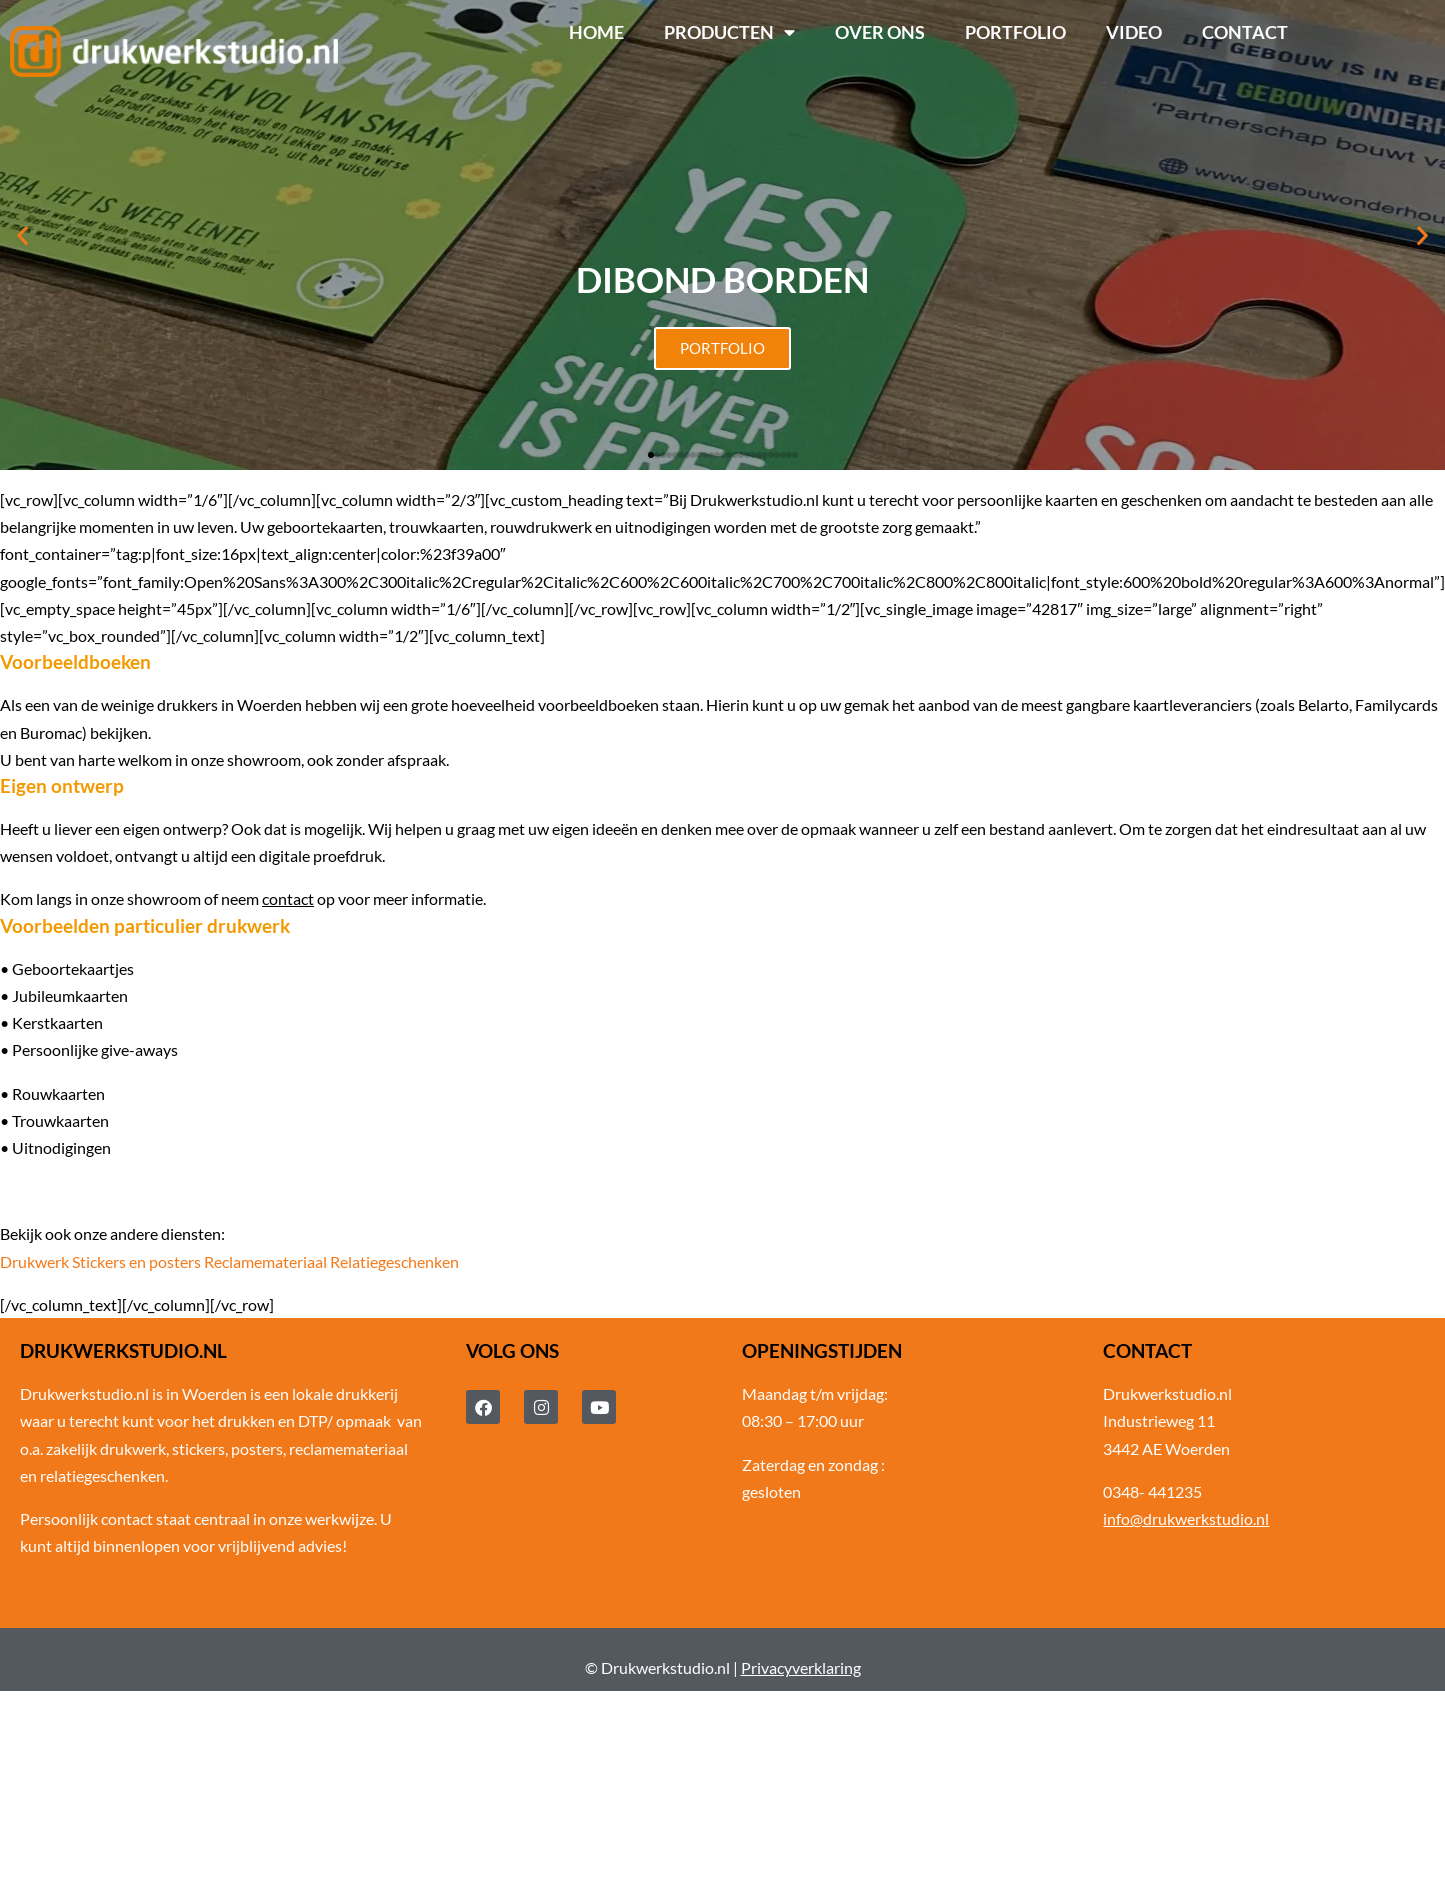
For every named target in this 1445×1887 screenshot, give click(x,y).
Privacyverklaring (801, 1667)
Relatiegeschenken (394, 1261)
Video (1134, 32)
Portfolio (1015, 32)
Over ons (880, 32)
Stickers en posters (136, 1261)
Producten (729, 33)
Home (596, 32)
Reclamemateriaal (265, 1261)
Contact (1245, 32)
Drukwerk (34, 1261)
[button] (22, 235)
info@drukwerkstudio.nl (1186, 1518)
